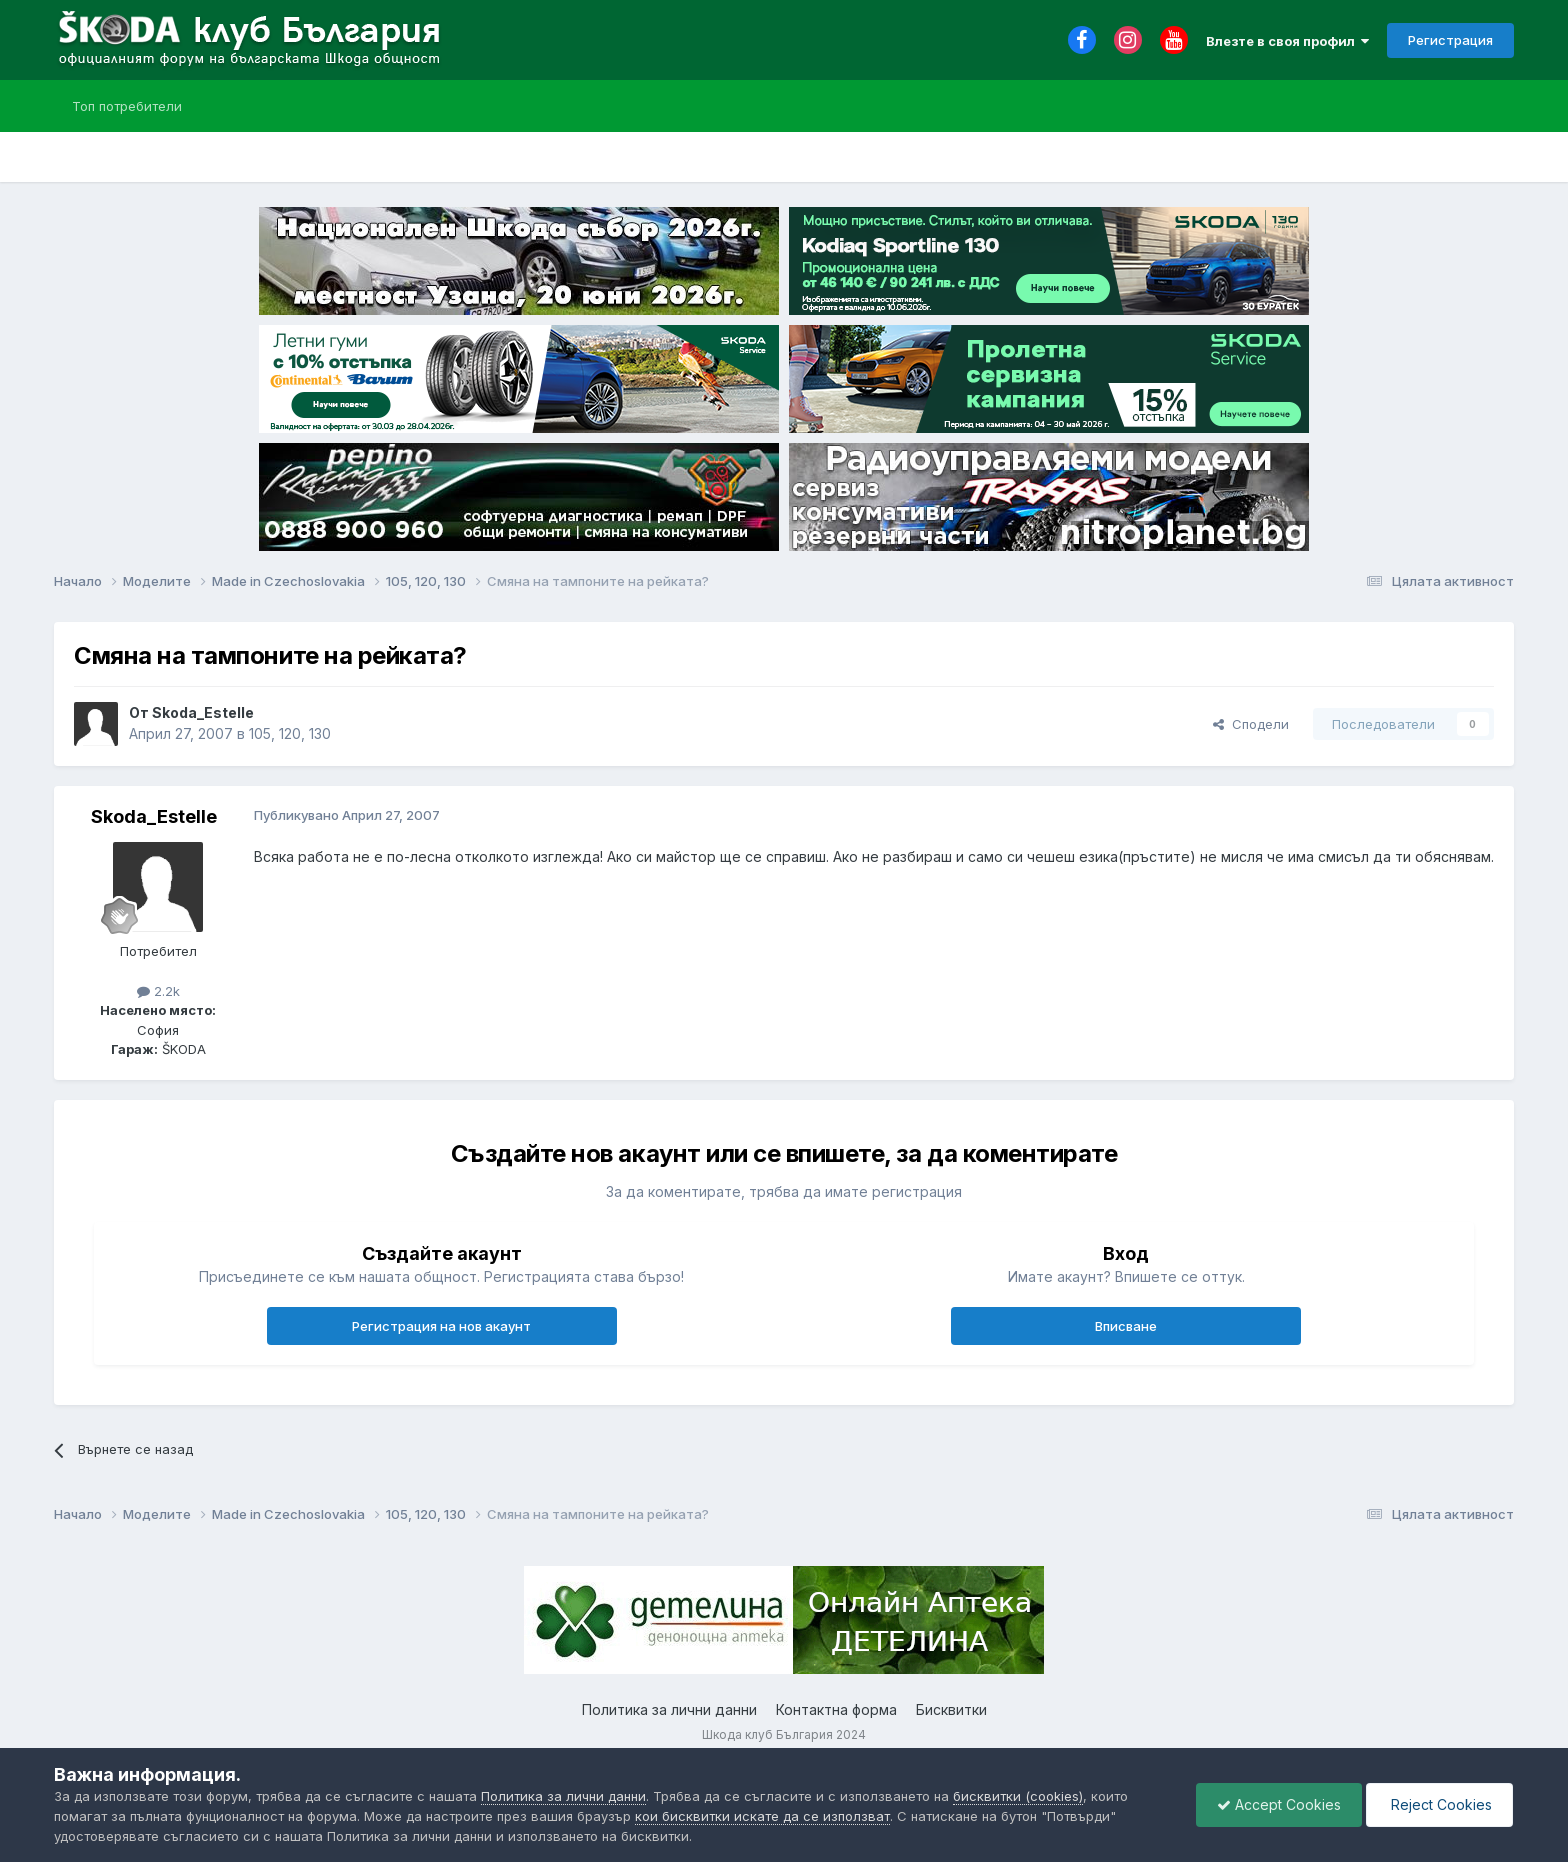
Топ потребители (127, 106)
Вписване (1126, 1326)
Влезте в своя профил (1287, 41)
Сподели (1251, 724)
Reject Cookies (1439, 1804)
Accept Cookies (1279, 1804)
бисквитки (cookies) (1018, 1796)
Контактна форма (836, 1709)
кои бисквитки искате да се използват (762, 1816)
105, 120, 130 (290, 733)
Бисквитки (951, 1709)
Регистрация (1450, 40)
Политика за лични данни (669, 1709)
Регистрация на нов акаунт (441, 1326)
